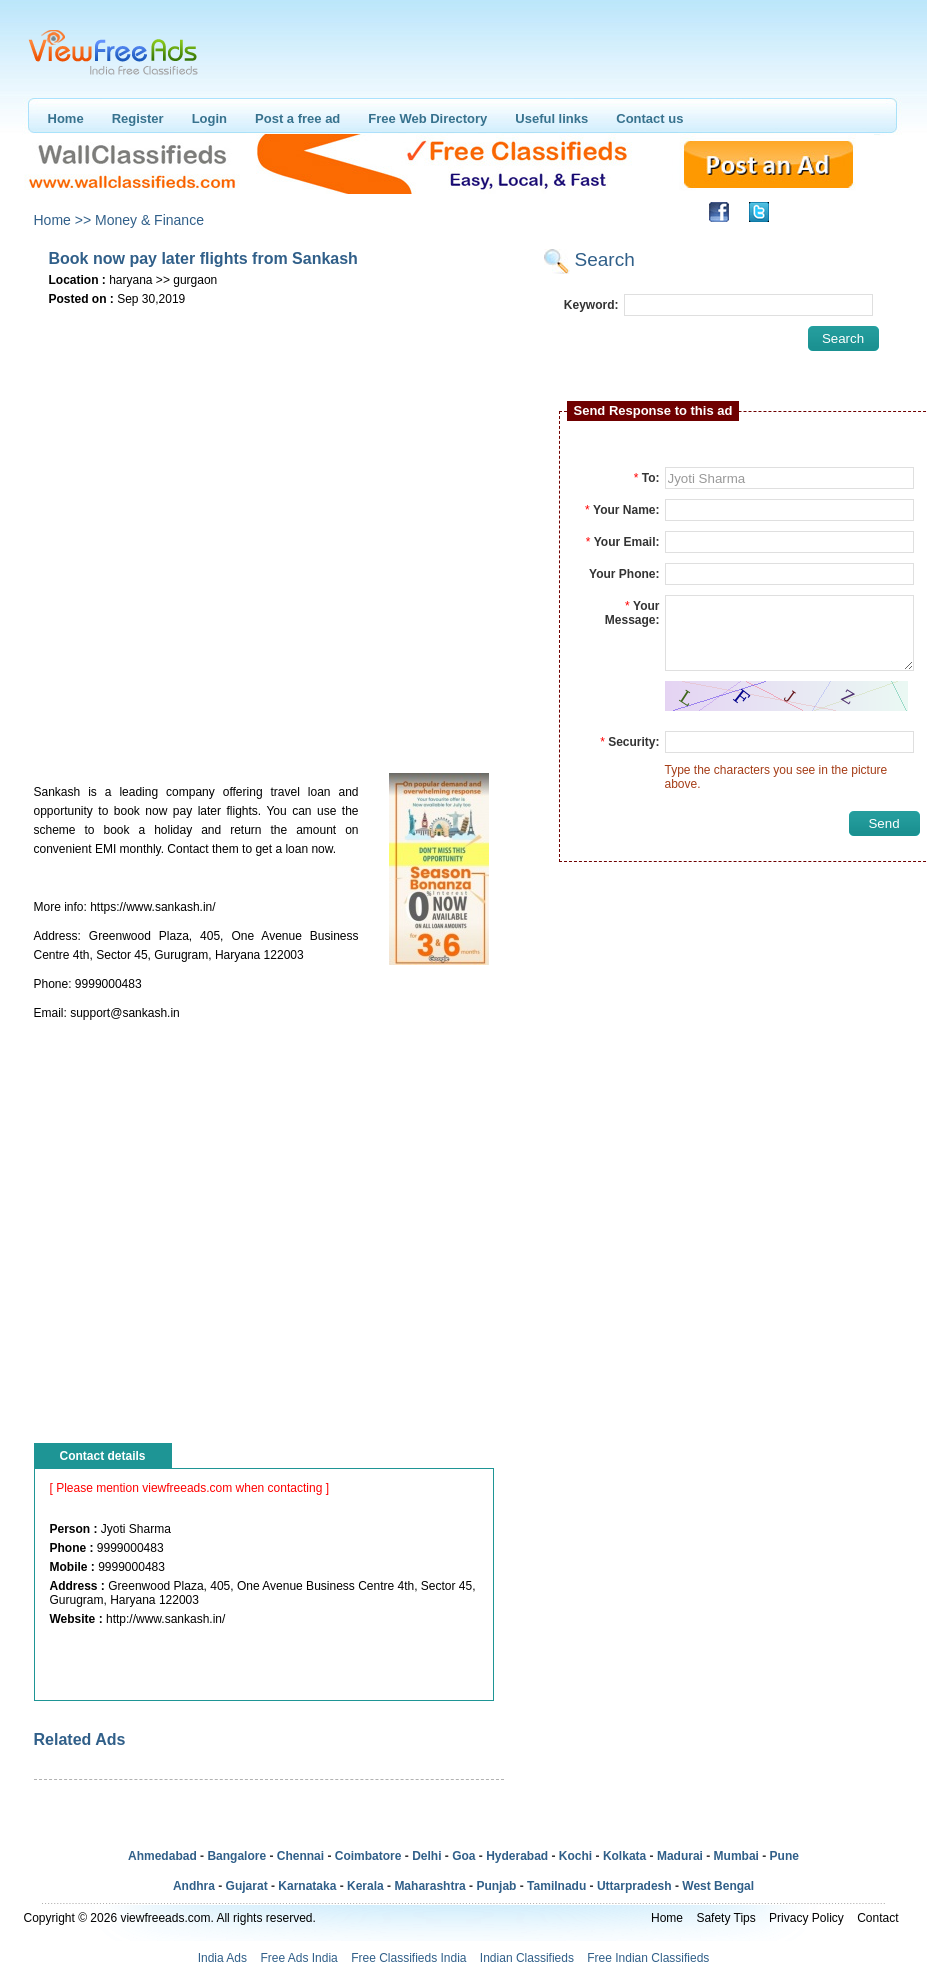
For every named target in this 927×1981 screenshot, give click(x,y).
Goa (463, 1856)
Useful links (551, 118)
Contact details (103, 1456)
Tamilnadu (556, 1886)
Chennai (300, 1856)
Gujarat (247, 1886)
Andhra (194, 1886)
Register (138, 118)
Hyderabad (517, 1856)
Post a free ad (297, 118)
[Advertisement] (235, 532)
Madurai (680, 1856)
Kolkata (624, 1856)
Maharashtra (429, 1886)
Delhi (426, 1856)
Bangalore (236, 1856)
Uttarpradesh (634, 1886)
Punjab (496, 1886)
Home (66, 118)
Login (209, 118)
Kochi (575, 1856)
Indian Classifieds (527, 1958)
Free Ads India (298, 1958)
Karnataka (307, 1886)
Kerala (365, 1886)
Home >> (63, 220)
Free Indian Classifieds (648, 1958)
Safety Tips (725, 1918)
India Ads (222, 1958)
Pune (784, 1856)
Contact (877, 1918)
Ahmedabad (162, 1856)
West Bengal (718, 1886)
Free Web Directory (427, 118)
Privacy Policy (806, 1918)
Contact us (649, 118)
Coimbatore (368, 1856)
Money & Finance (149, 220)
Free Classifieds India (408, 1958)
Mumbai (736, 1856)
